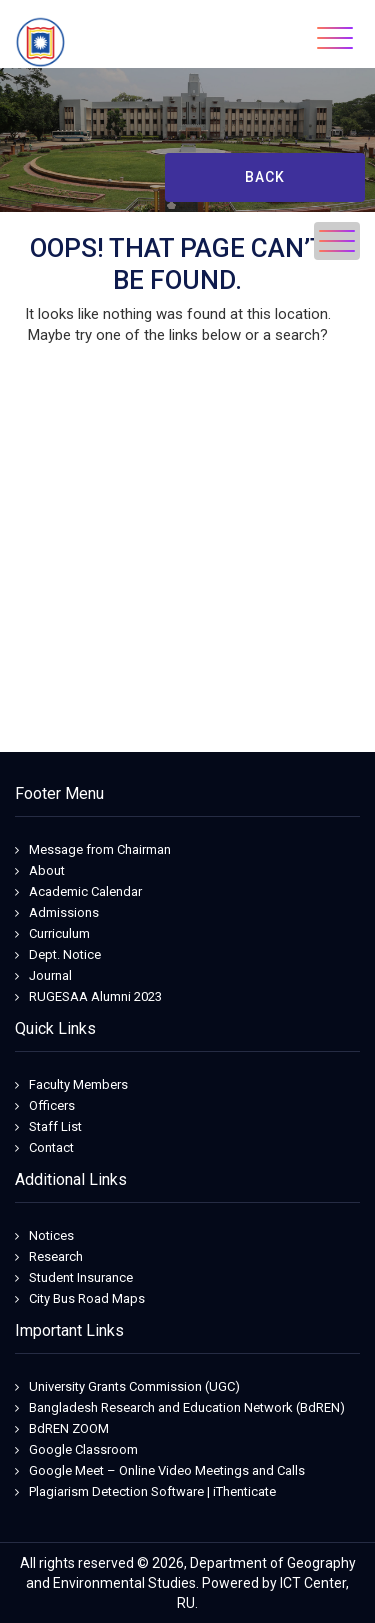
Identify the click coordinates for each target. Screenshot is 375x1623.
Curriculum (59, 933)
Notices (51, 1235)
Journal (50, 975)
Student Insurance (81, 1277)
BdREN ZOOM (69, 1428)
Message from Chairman (100, 849)
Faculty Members (78, 1084)
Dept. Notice (65, 954)
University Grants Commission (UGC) (134, 1386)
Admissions (64, 912)
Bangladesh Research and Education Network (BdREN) (187, 1407)
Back (265, 177)
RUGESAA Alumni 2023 (95, 996)
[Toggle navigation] (335, 38)
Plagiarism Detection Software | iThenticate (152, 1491)
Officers (52, 1105)
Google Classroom (83, 1449)
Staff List (55, 1126)
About (47, 870)
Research (56, 1256)
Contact (51, 1147)
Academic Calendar (85, 891)
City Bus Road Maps (87, 1298)
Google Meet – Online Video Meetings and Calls (167, 1470)
